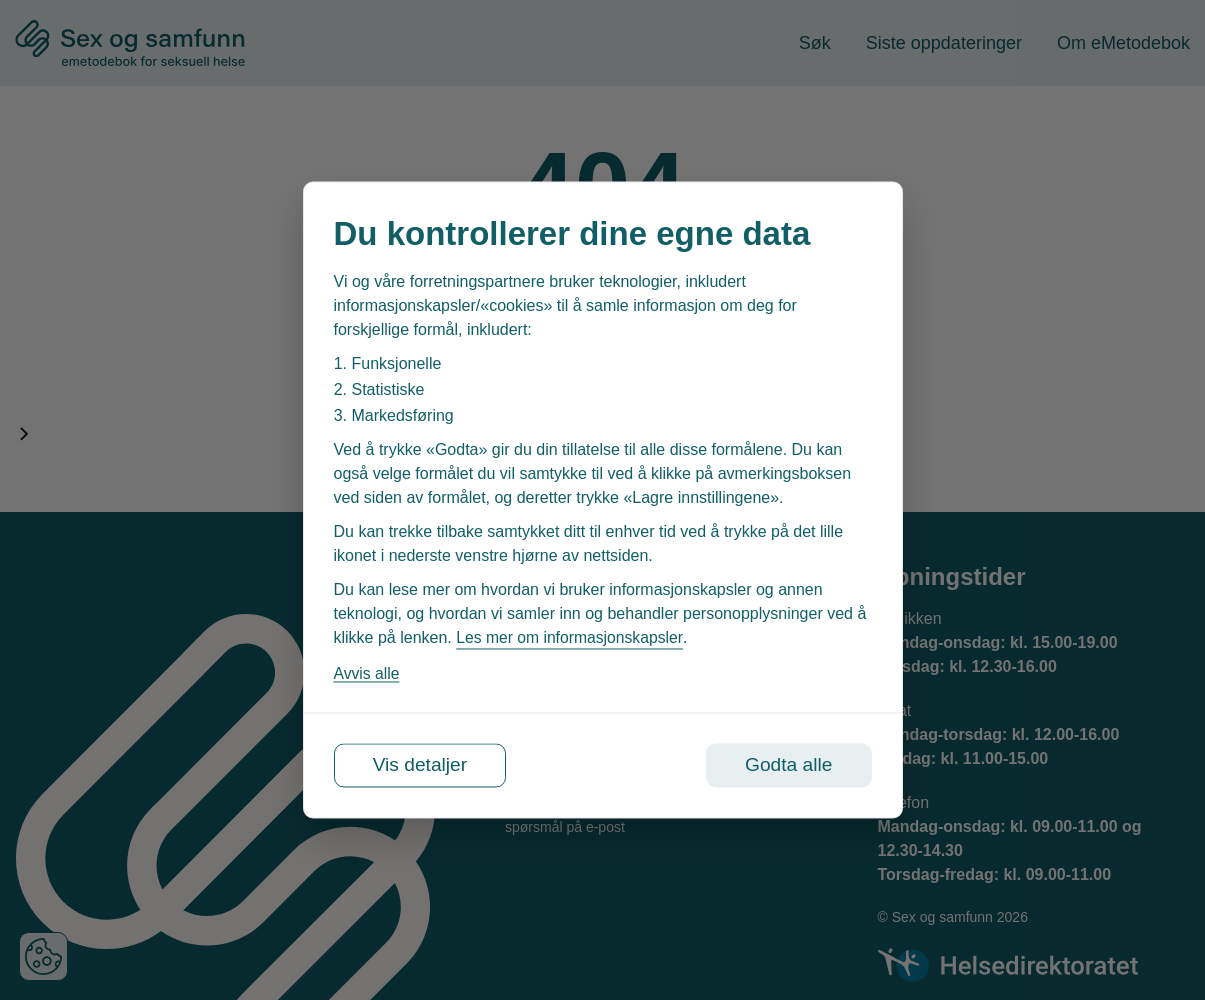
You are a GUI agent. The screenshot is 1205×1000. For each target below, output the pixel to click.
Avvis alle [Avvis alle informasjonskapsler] (367, 673)
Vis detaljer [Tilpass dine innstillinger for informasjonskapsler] (424, 766)
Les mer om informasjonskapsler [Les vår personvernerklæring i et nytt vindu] (571, 637)
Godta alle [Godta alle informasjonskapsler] (784, 766)
